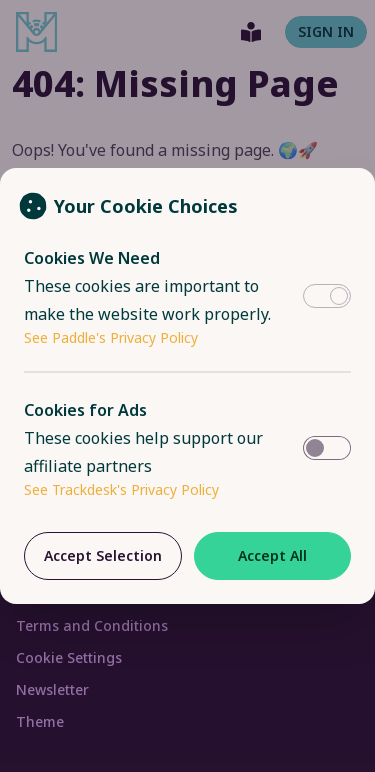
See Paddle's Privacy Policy (111, 337)
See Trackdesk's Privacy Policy (121, 489)
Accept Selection (103, 555)
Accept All (272, 555)
